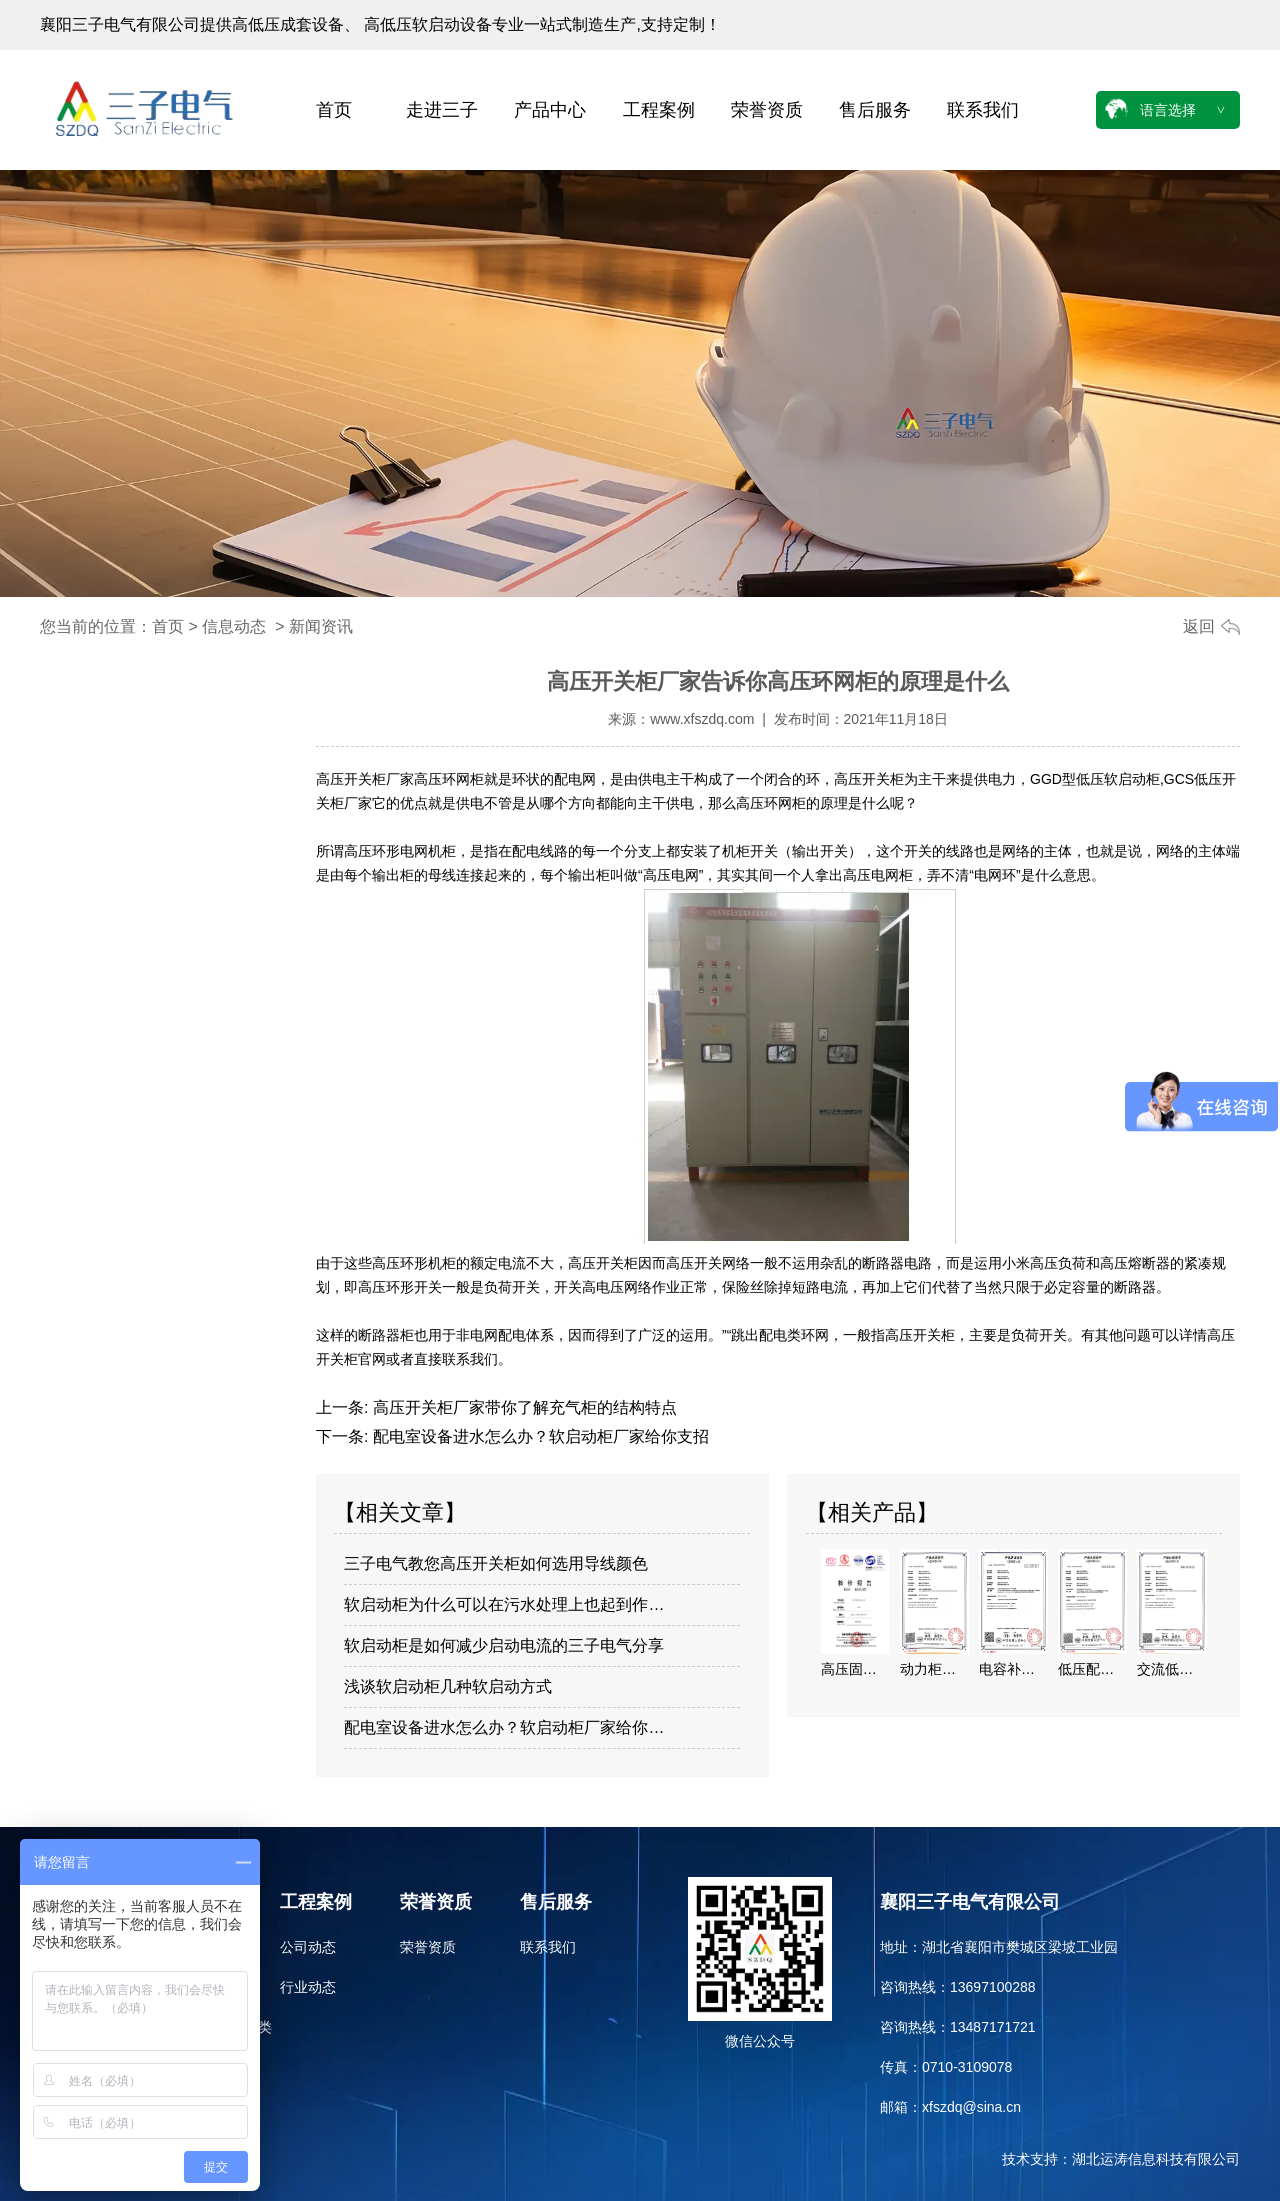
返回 (1199, 626)
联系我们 (983, 110)
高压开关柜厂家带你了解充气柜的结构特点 (522, 1407)
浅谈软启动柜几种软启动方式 (448, 1686)
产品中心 (550, 110)
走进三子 (442, 110)
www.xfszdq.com (702, 719)
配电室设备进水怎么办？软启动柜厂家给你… (504, 1727)
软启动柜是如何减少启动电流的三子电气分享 (504, 1645)
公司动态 (308, 1947)
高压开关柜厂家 (365, 779)
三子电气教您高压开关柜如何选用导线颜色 (496, 1563)
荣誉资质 (767, 110)
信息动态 (234, 626)
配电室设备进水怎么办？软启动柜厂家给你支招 (538, 1436)
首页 (334, 110)
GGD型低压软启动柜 (1095, 779)
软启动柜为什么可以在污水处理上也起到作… (504, 1604)
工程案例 (659, 110)
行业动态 (308, 1987)
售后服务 (875, 110)
